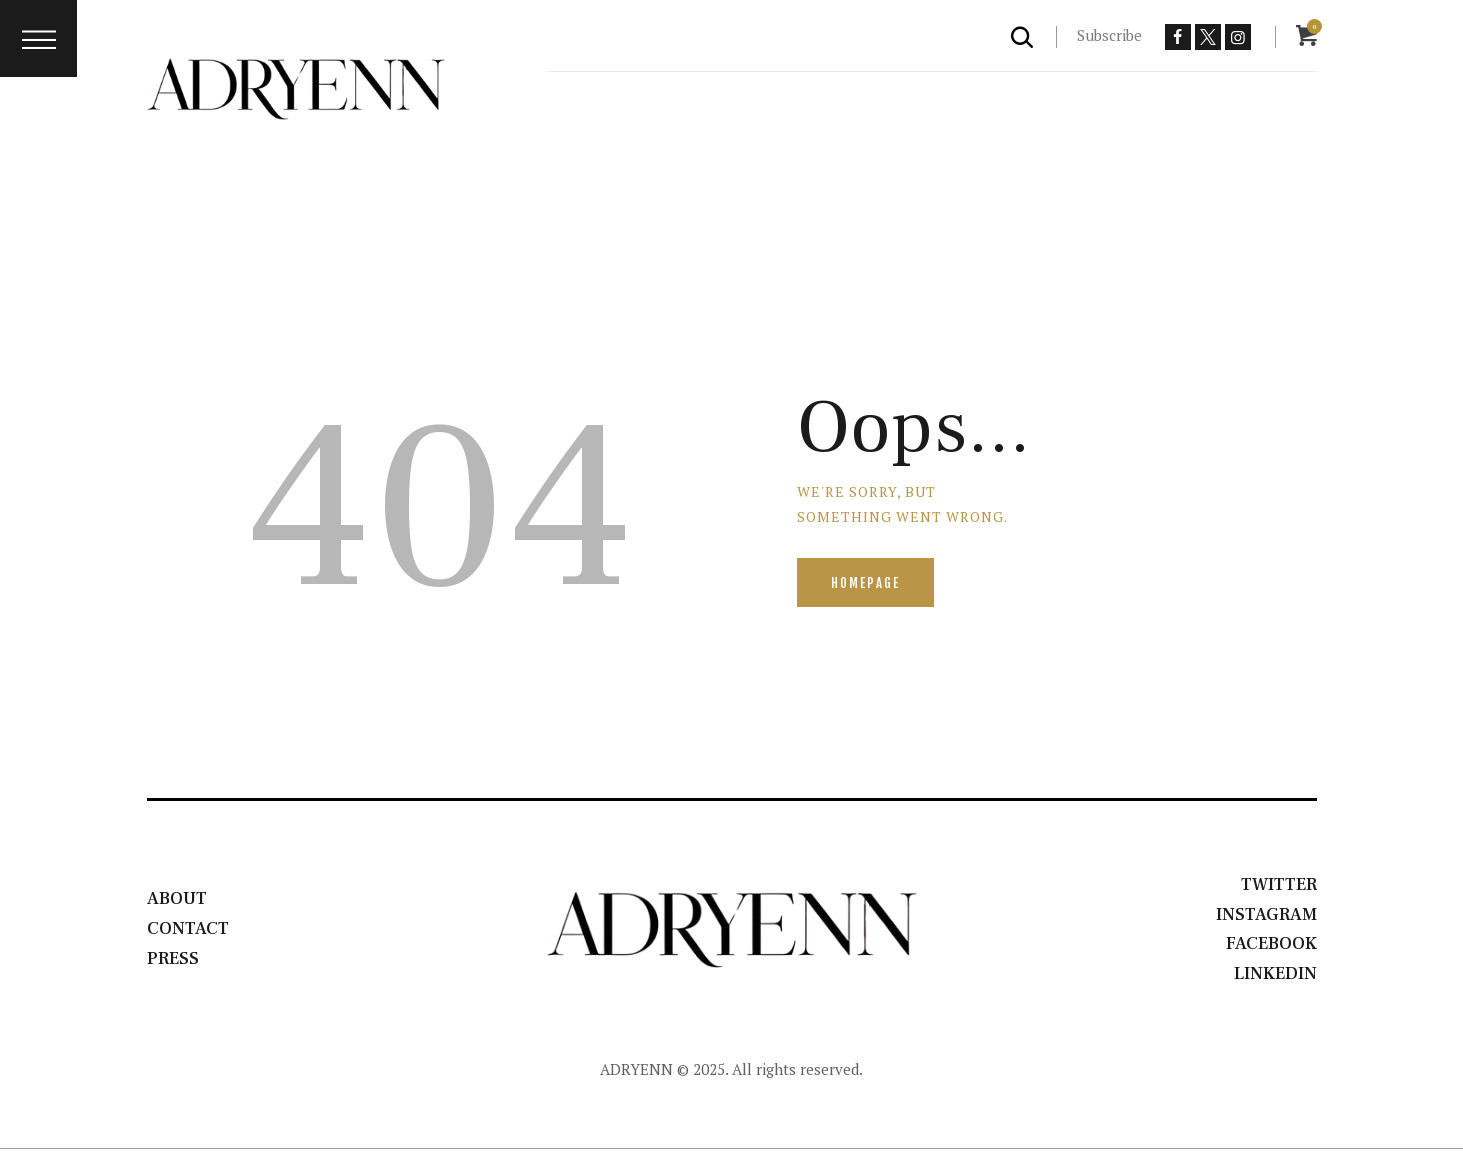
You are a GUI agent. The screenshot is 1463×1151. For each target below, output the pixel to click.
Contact (189, 929)
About (177, 899)
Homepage (866, 583)
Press (173, 960)
